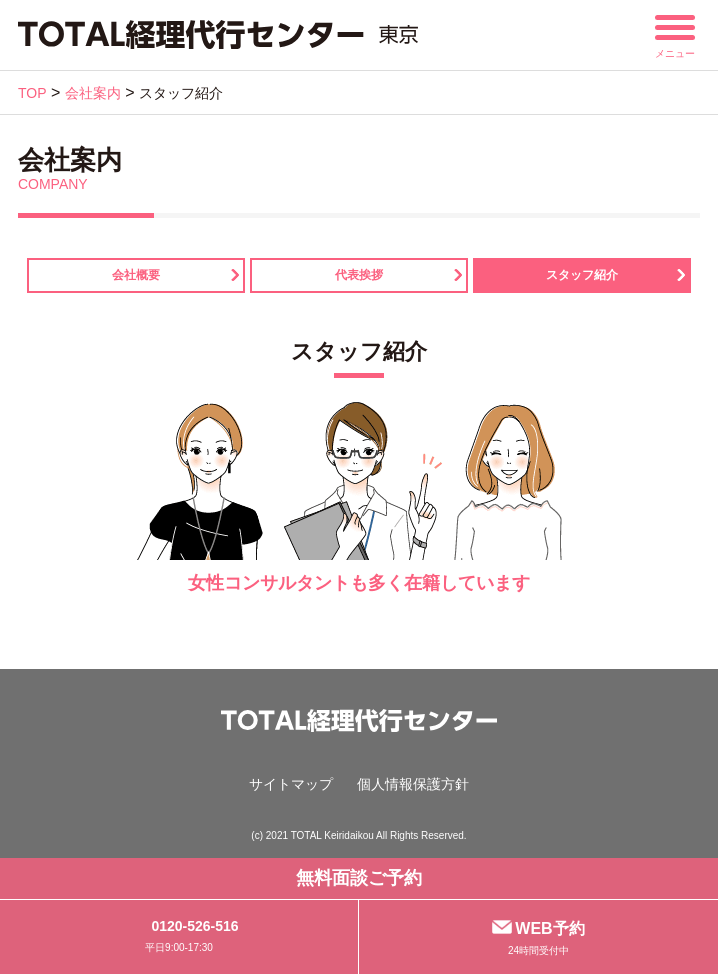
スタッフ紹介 (582, 275)
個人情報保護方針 (413, 784)
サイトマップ (291, 784)
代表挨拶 (359, 275)
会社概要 (136, 275)
